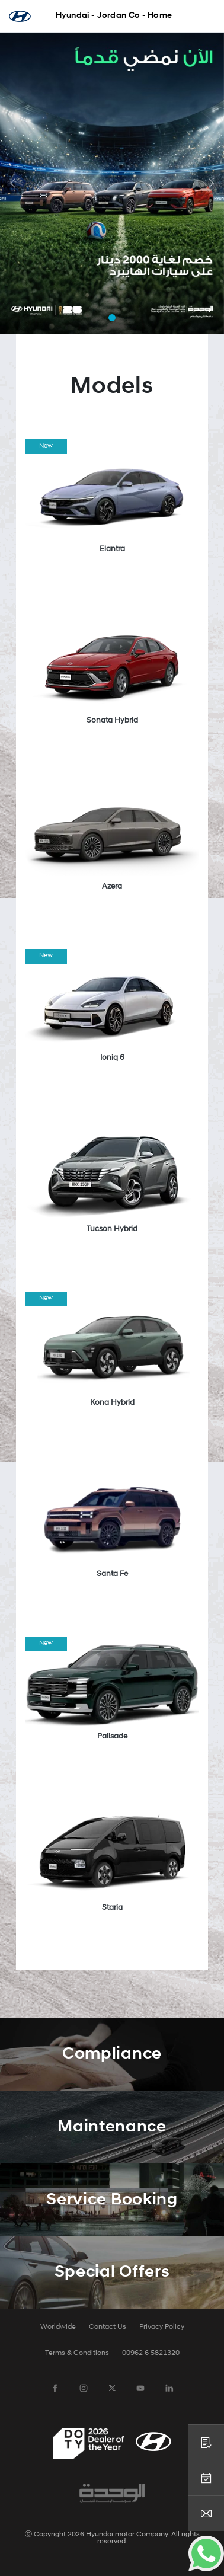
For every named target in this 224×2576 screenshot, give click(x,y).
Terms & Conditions (77, 2353)
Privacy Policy (161, 2327)
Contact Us (107, 2327)
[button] (13, 183)
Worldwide (58, 2327)
